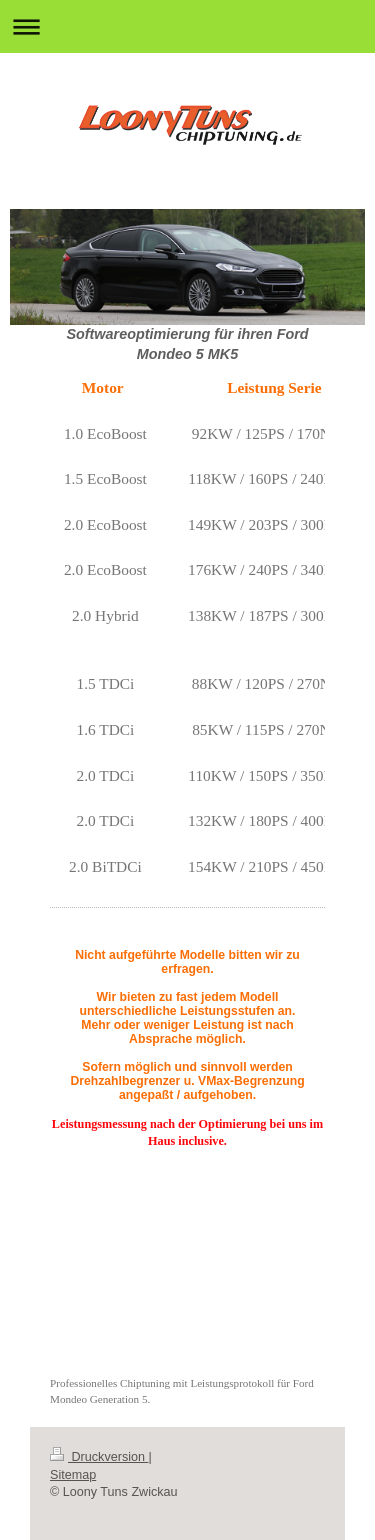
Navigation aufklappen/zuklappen (187, 26)
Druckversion (99, 1457)
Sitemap (73, 1475)
